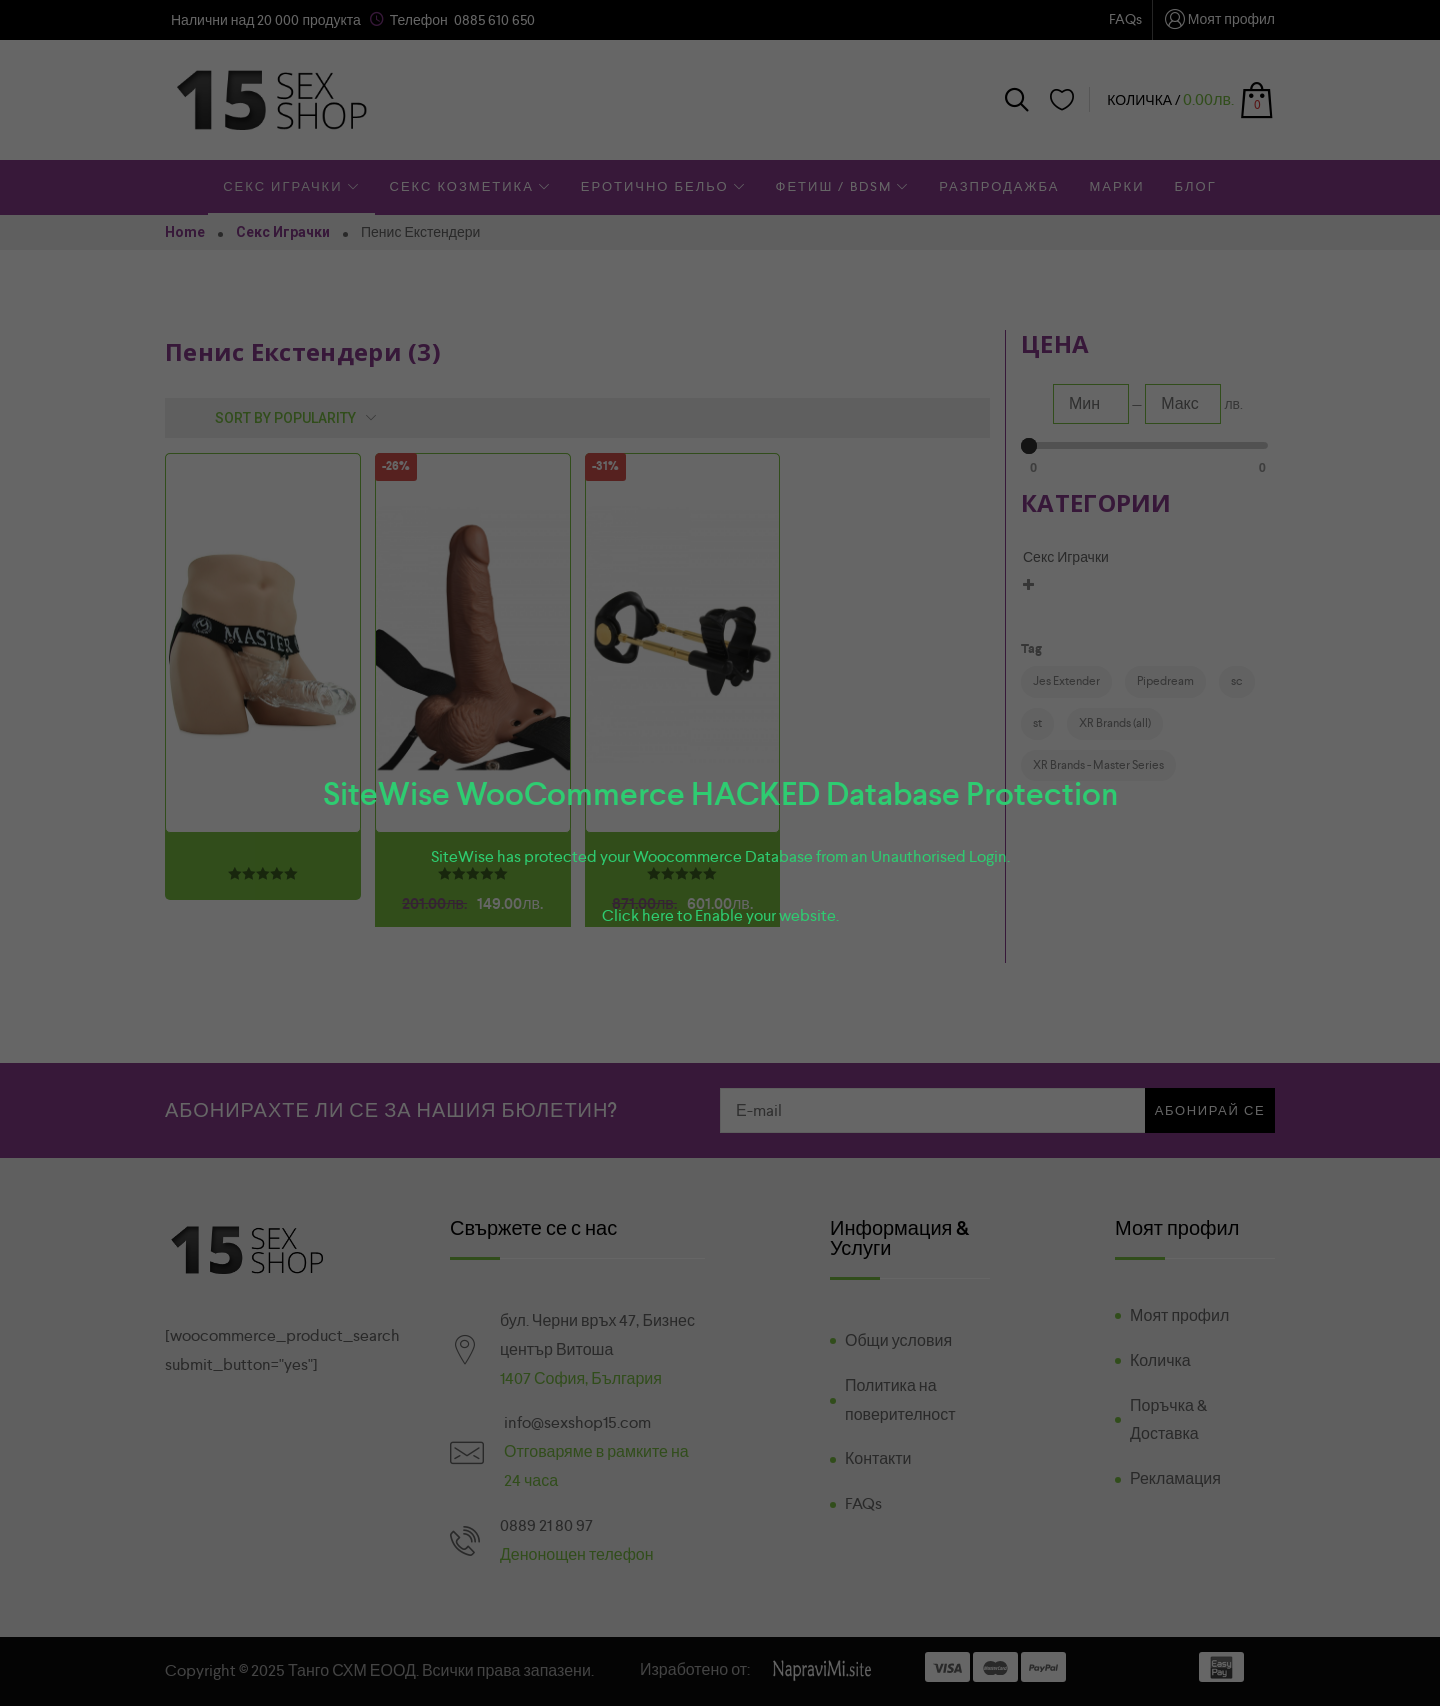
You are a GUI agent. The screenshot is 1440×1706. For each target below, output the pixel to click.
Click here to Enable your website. (720, 915)
